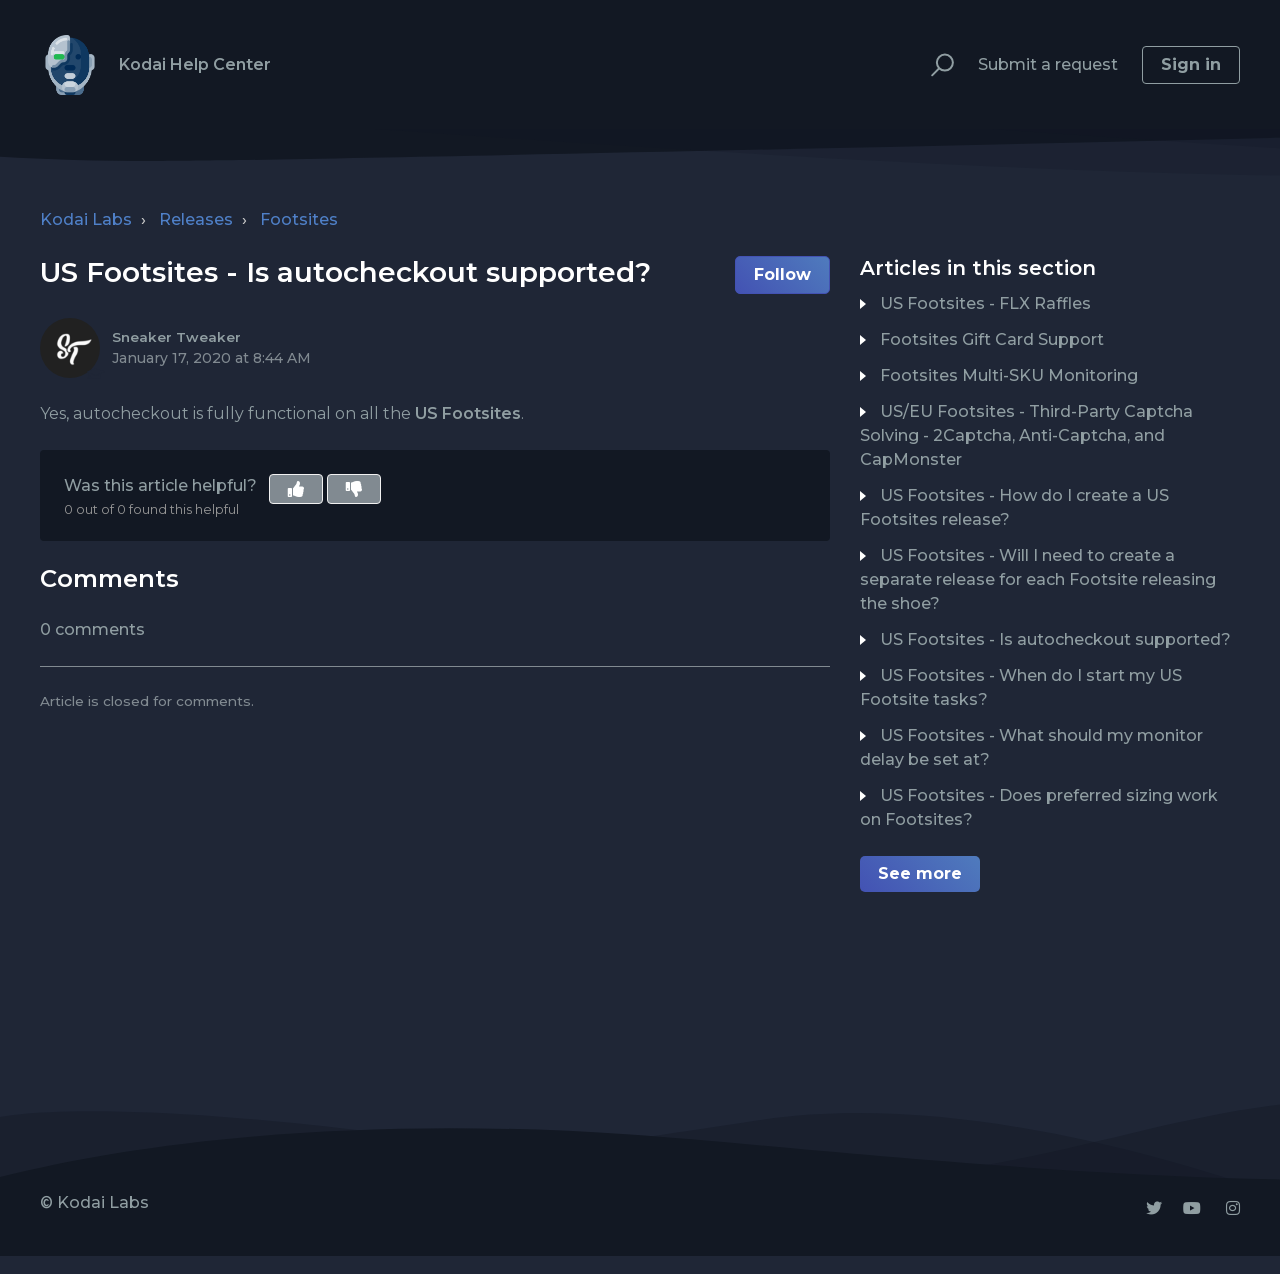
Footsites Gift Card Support (992, 339)
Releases (196, 219)
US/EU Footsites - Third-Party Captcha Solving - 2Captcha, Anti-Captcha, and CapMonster (1026, 435)
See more (920, 873)
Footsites (299, 219)
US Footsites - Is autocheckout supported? (1055, 639)
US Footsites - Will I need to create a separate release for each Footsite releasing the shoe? (1038, 579)
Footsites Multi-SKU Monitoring (1009, 375)
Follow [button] (782, 274)
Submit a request (1048, 64)
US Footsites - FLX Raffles (985, 303)
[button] (933, 65)
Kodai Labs (86, 219)
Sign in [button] (1191, 64)
